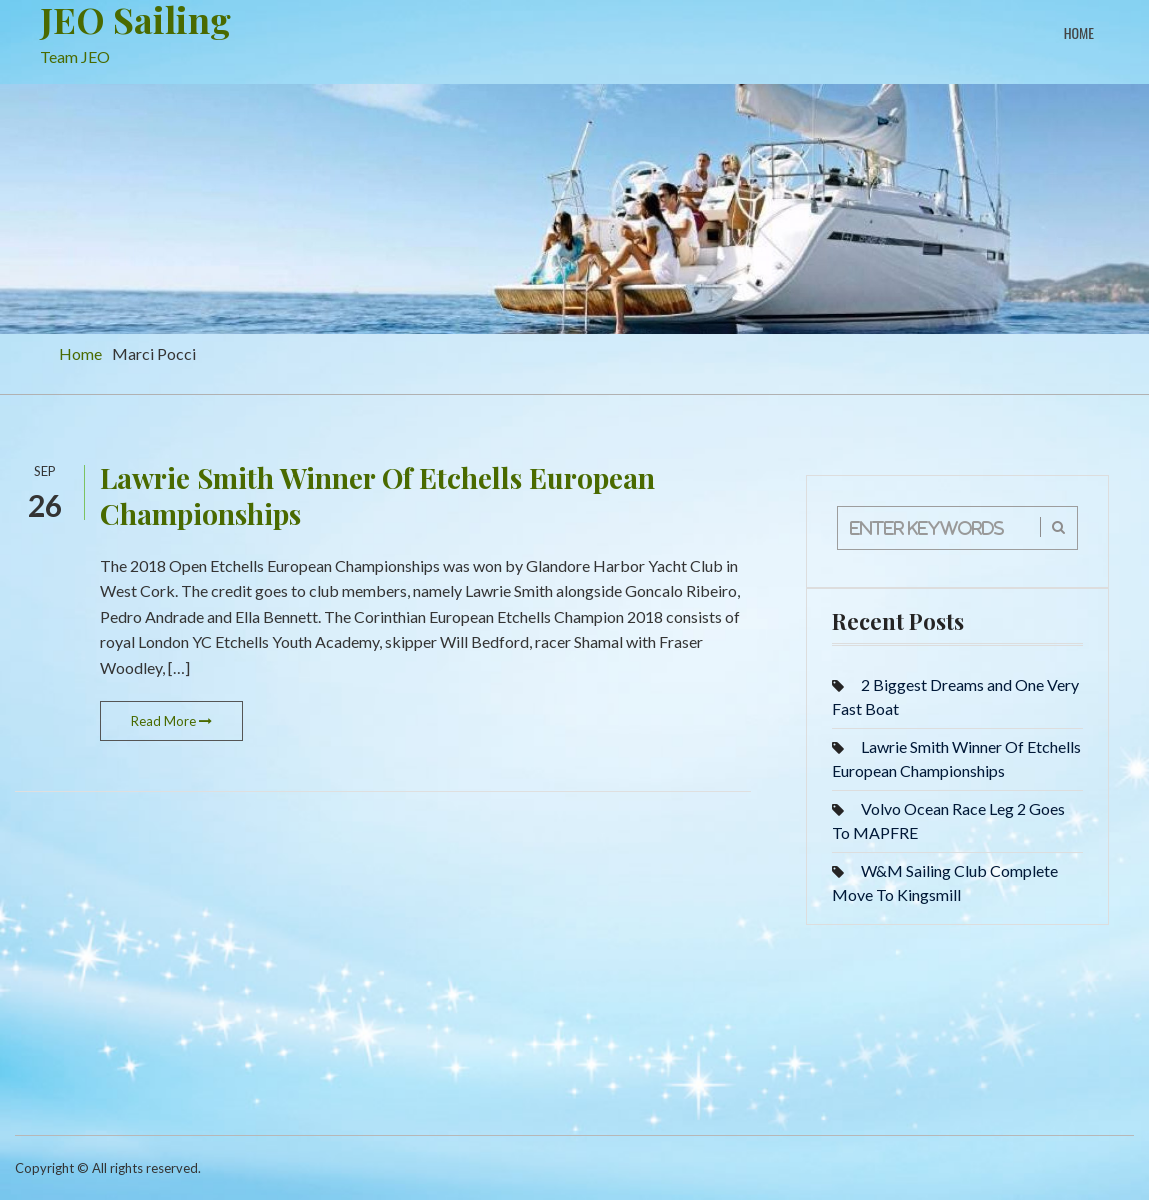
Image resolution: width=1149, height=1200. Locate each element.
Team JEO (75, 56)
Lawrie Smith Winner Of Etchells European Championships (377, 495)
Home (1079, 32)
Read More (171, 721)
